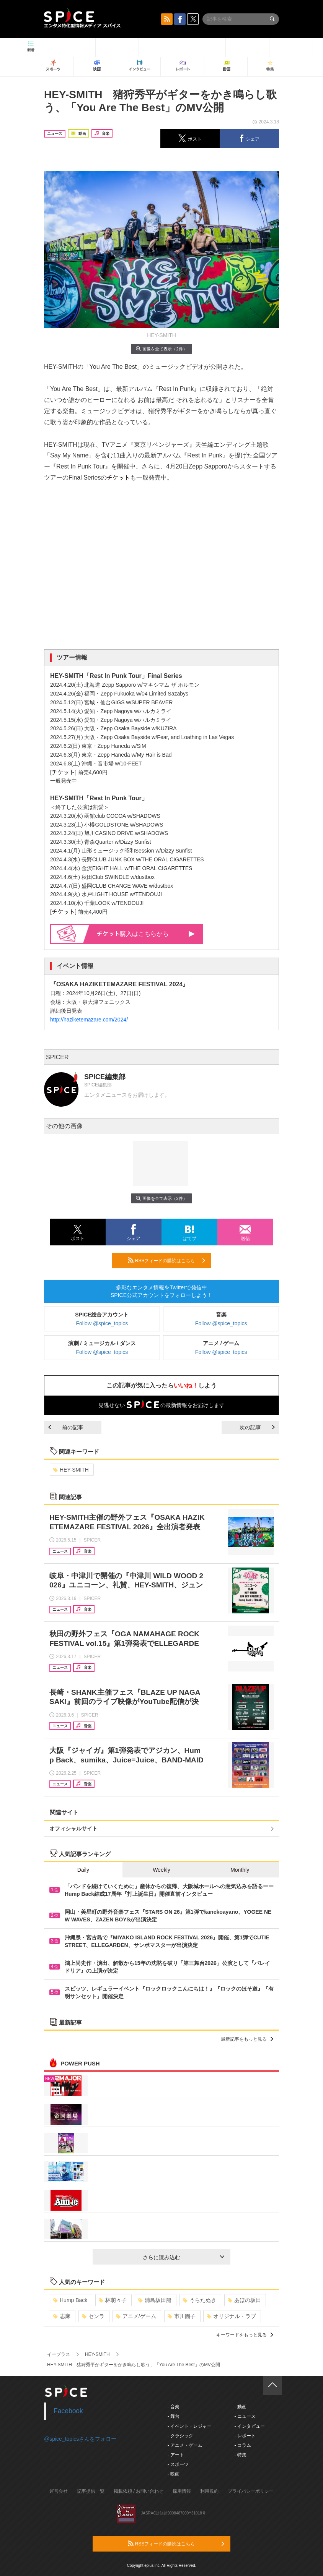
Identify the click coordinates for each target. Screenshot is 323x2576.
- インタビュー (249, 2426)
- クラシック (180, 2435)
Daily (83, 1870)
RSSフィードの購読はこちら (166, 1260)
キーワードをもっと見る (244, 2335)
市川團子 (182, 2316)
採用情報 (182, 2491)
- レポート (244, 2435)
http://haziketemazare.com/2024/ (89, 1019)
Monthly (239, 1870)
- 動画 (240, 2406)
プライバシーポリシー (251, 2491)
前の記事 (65, 1427)
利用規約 (209, 2491)
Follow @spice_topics (102, 1323)
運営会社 (58, 2491)
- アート (176, 2455)
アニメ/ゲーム (136, 2316)
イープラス (58, 2354)
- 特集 (240, 2455)
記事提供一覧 (90, 2491)
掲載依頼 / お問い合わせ (138, 2491)
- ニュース (244, 2416)
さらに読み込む (183, 2257)
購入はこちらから (146, 934)
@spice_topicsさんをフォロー (80, 2439)
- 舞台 (173, 2416)
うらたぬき (199, 2300)
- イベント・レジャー (190, 2426)
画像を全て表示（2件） (161, 348)
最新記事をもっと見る (247, 2039)
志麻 (61, 2316)
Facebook (68, 2411)
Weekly (161, 1870)
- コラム (242, 2445)
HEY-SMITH (71, 1470)
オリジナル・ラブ (231, 2316)
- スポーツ (178, 2464)
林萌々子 (113, 2300)
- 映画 (173, 2474)
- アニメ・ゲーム (185, 2445)
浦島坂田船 (154, 2300)
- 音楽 (173, 2406)
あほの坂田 (244, 2300)
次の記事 (257, 1427)
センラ (93, 2316)
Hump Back (70, 2300)
